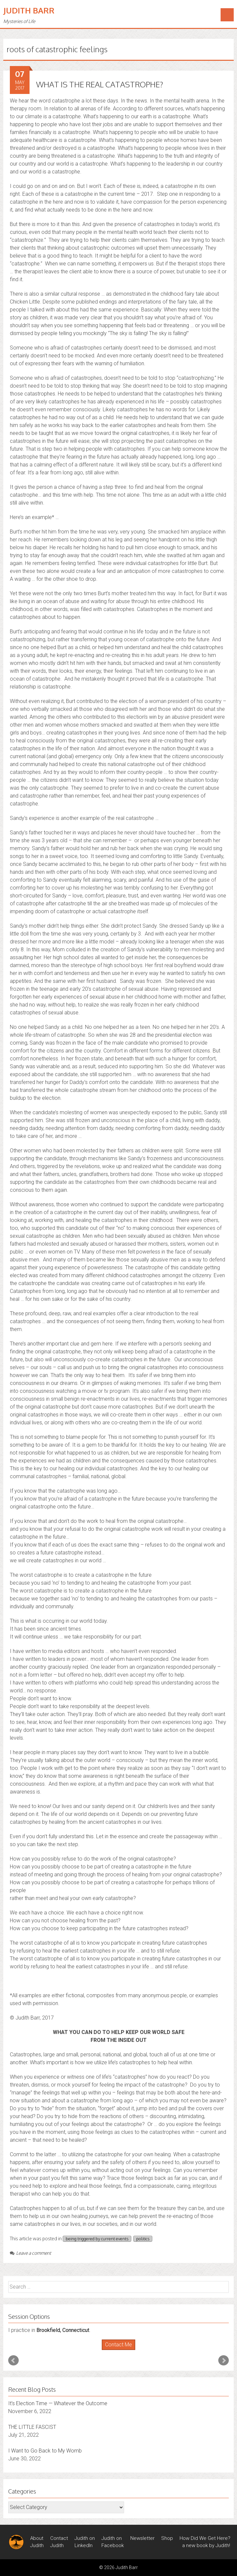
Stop (121, 2350)
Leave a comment (30, 2253)
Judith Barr (28, 10)
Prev (13, 2360)
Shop (167, 2538)
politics (142, 2238)
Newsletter (142, 2538)
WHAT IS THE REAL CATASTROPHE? (99, 84)
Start (116, 2350)
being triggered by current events (97, 2238)
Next (223, 2360)
